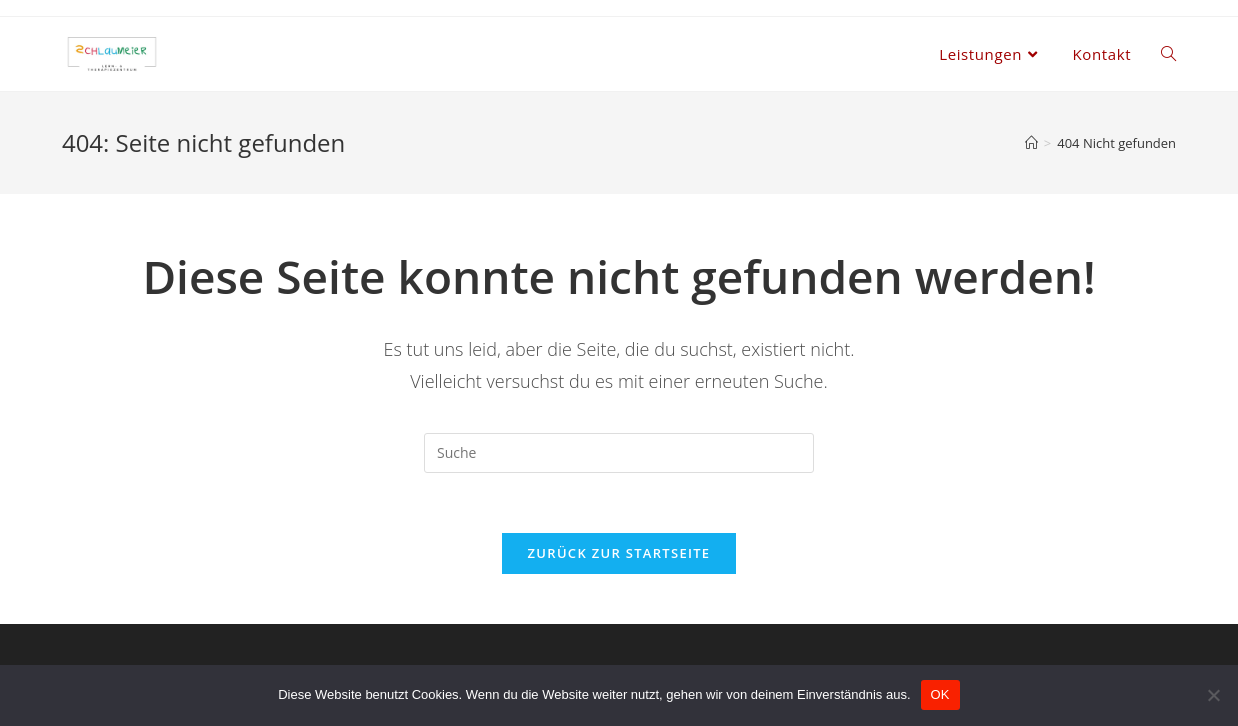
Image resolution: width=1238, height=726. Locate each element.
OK (940, 694)
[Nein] (1213, 695)
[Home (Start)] (1031, 143)
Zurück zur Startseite (619, 553)
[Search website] (1168, 54)
